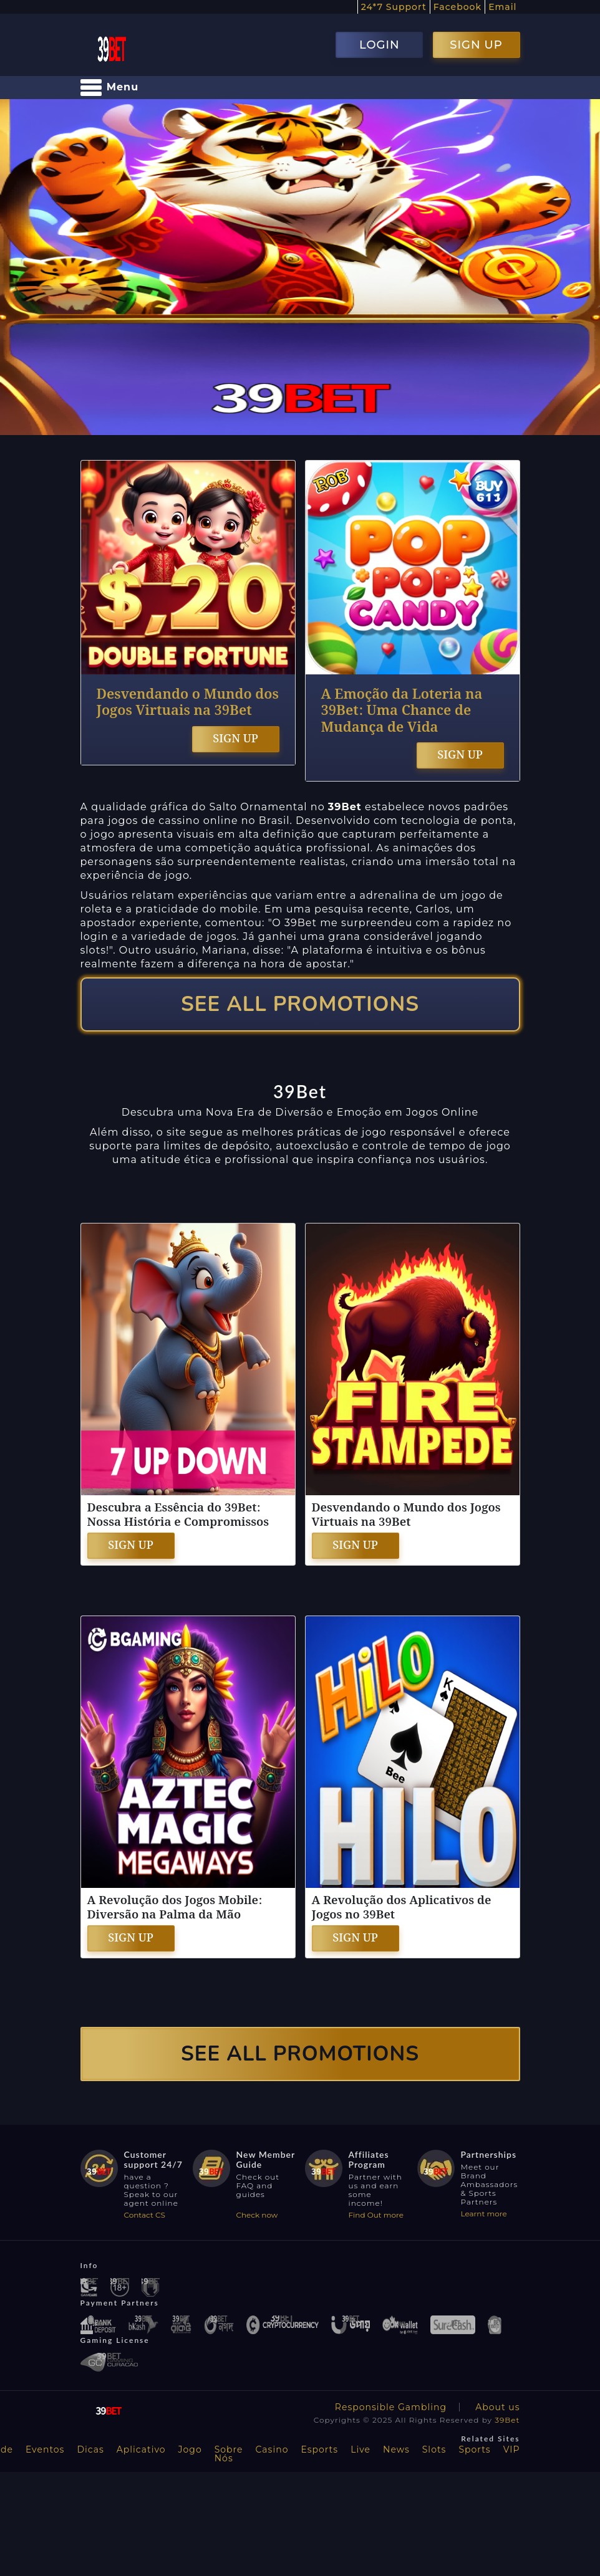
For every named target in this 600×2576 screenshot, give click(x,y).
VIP (511, 2449)
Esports (319, 2449)
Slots (434, 2449)
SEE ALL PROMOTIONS (300, 1004)
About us (497, 2407)
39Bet (507, 2420)
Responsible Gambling (391, 2407)
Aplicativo (141, 2449)
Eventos (45, 2449)
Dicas (90, 2449)
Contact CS (144, 2214)
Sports (474, 2449)
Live (360, 2449)
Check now (257, 2214)
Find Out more (376, 2214)
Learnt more (484, 2213)
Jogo (190, 2449)
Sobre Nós (229, 2454)
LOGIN (379, 45)
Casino (272, 2449)
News (396, 2449)
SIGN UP (476, 45)
